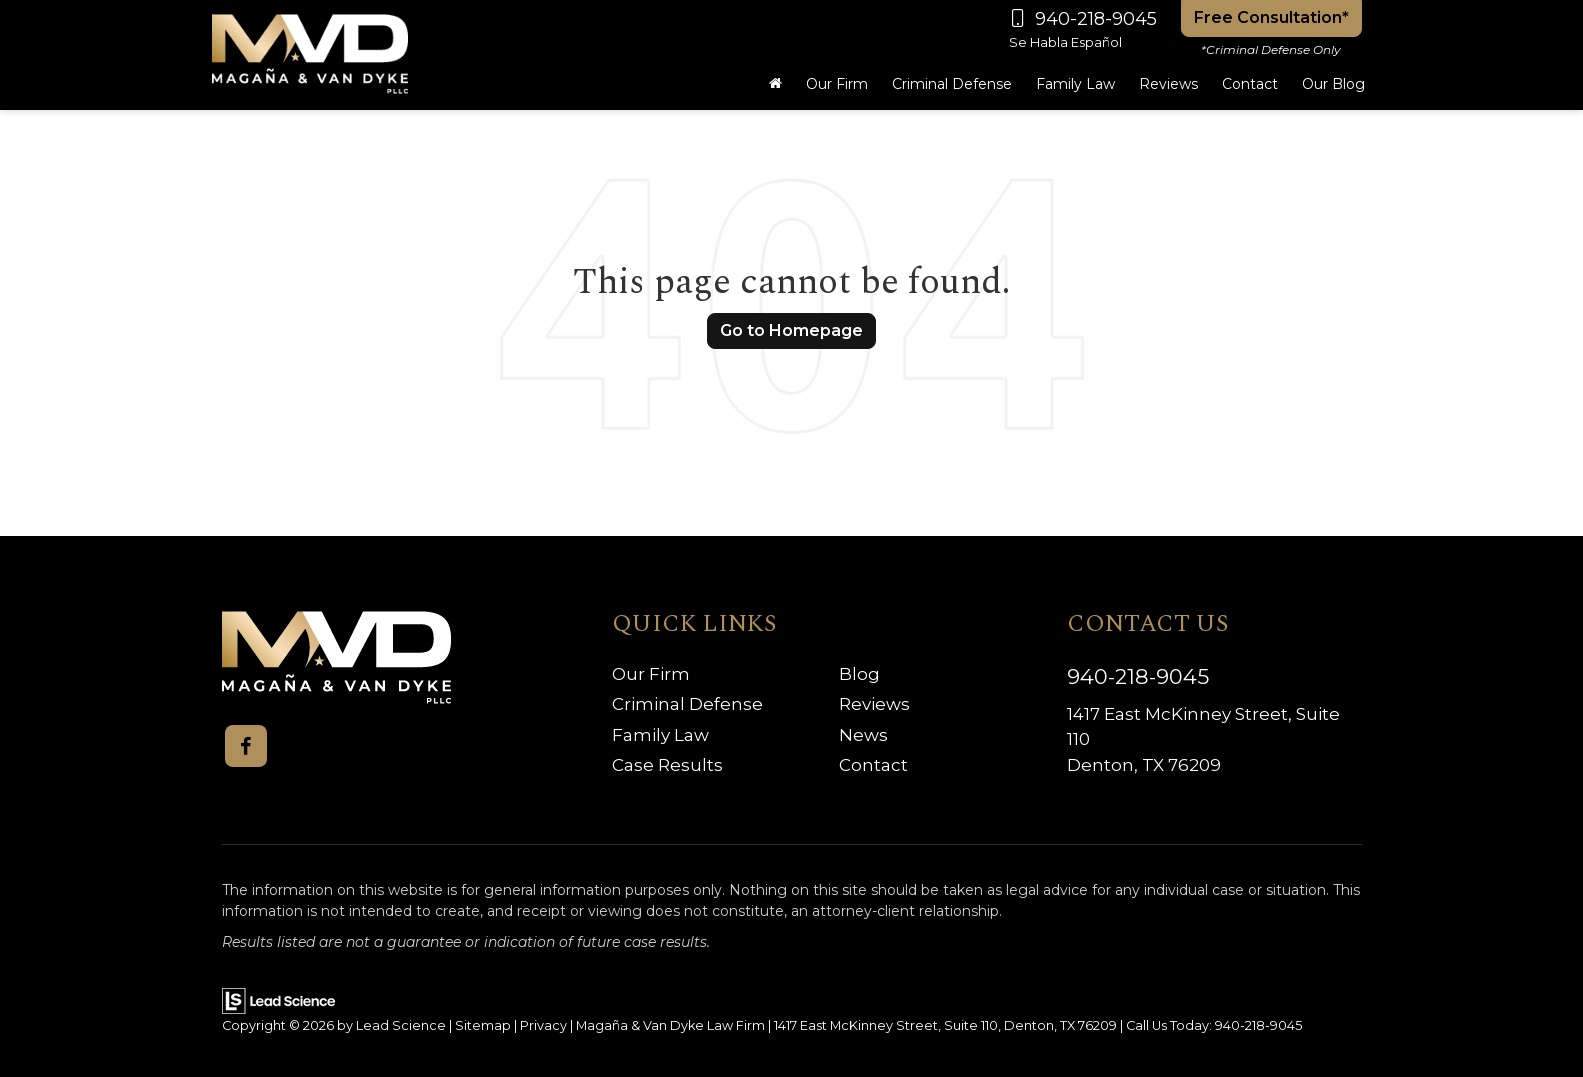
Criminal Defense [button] (952, 84)
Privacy (543, 1025)
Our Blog (1333, 84)
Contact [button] (1250, 84)
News (863, 735)
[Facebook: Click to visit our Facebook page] (246, 746)
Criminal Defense (687, 704)
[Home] (775, 84)
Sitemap (483, 1025)
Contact (873, 765)
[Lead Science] (278, 999)
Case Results (667, 765)
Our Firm (651, 674)
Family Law (660, 735)
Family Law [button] (1075, 84)
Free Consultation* (1271, 17)
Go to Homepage (791, 330)
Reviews (1168, 84)
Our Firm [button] (837, 84)
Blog (859, 674)
